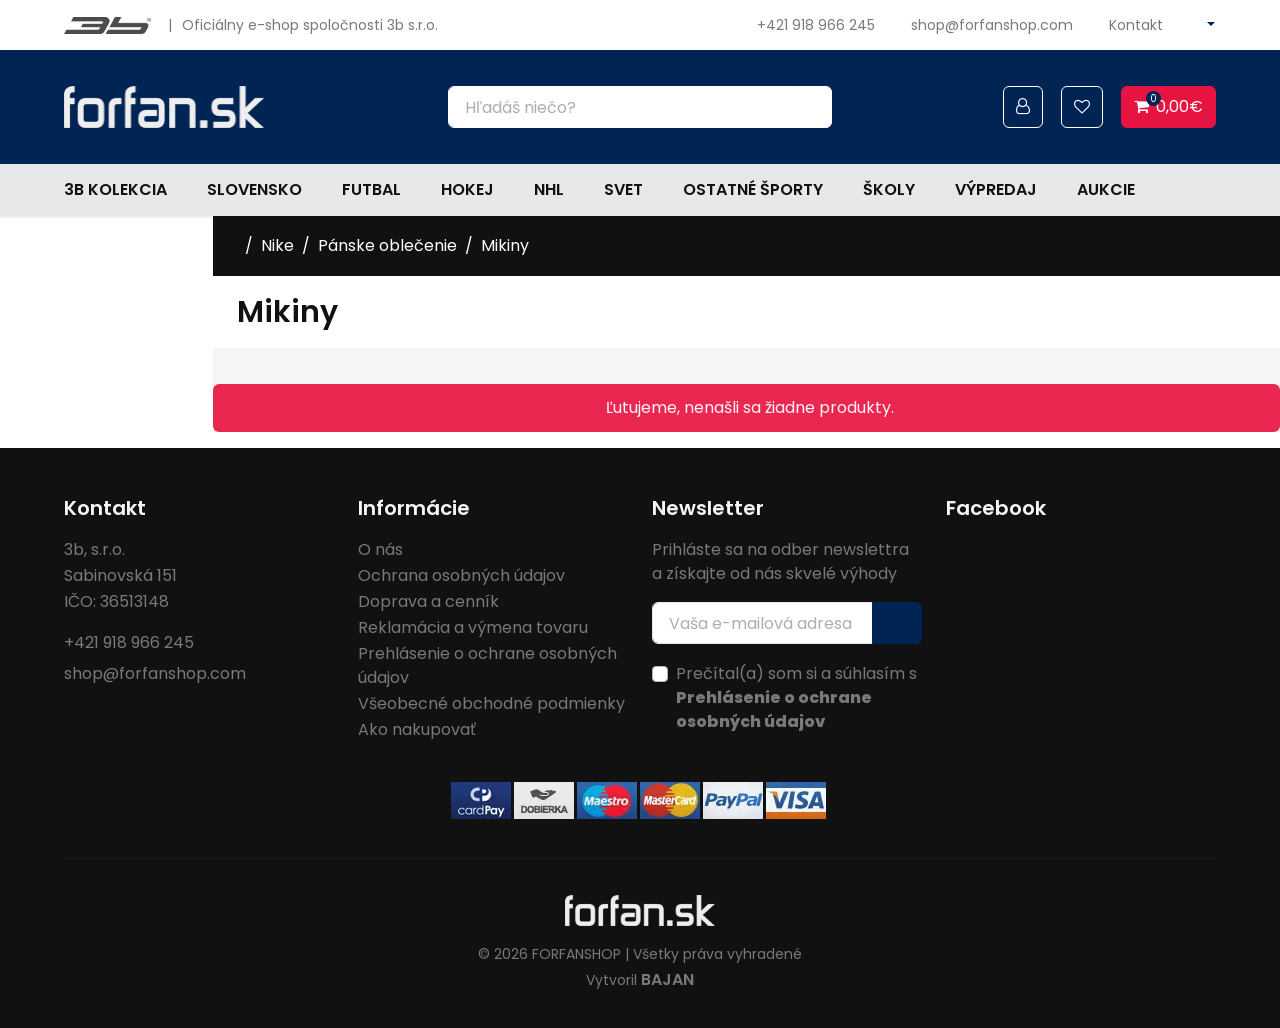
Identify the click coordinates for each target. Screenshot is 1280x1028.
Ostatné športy (753, 189)
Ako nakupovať (417, 729)
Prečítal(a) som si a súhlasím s (796, 697)
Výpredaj (996, 189)
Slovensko (254, 189)
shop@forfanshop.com (992, 25)
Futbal (371, 189)
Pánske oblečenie (387, 245)
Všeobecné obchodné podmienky (491, 703)
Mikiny (505, 245)
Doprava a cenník (428, 601)
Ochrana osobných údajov (461, 575)
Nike (277, 245)
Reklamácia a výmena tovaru (473, 627)
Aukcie (1106, 189)
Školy (889, 189)
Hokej (467, 189)
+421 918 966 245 (816, 25)
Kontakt (1136, 25)
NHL (549, 189)
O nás (380, 549)
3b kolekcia (115, 189)
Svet (623, 189)
